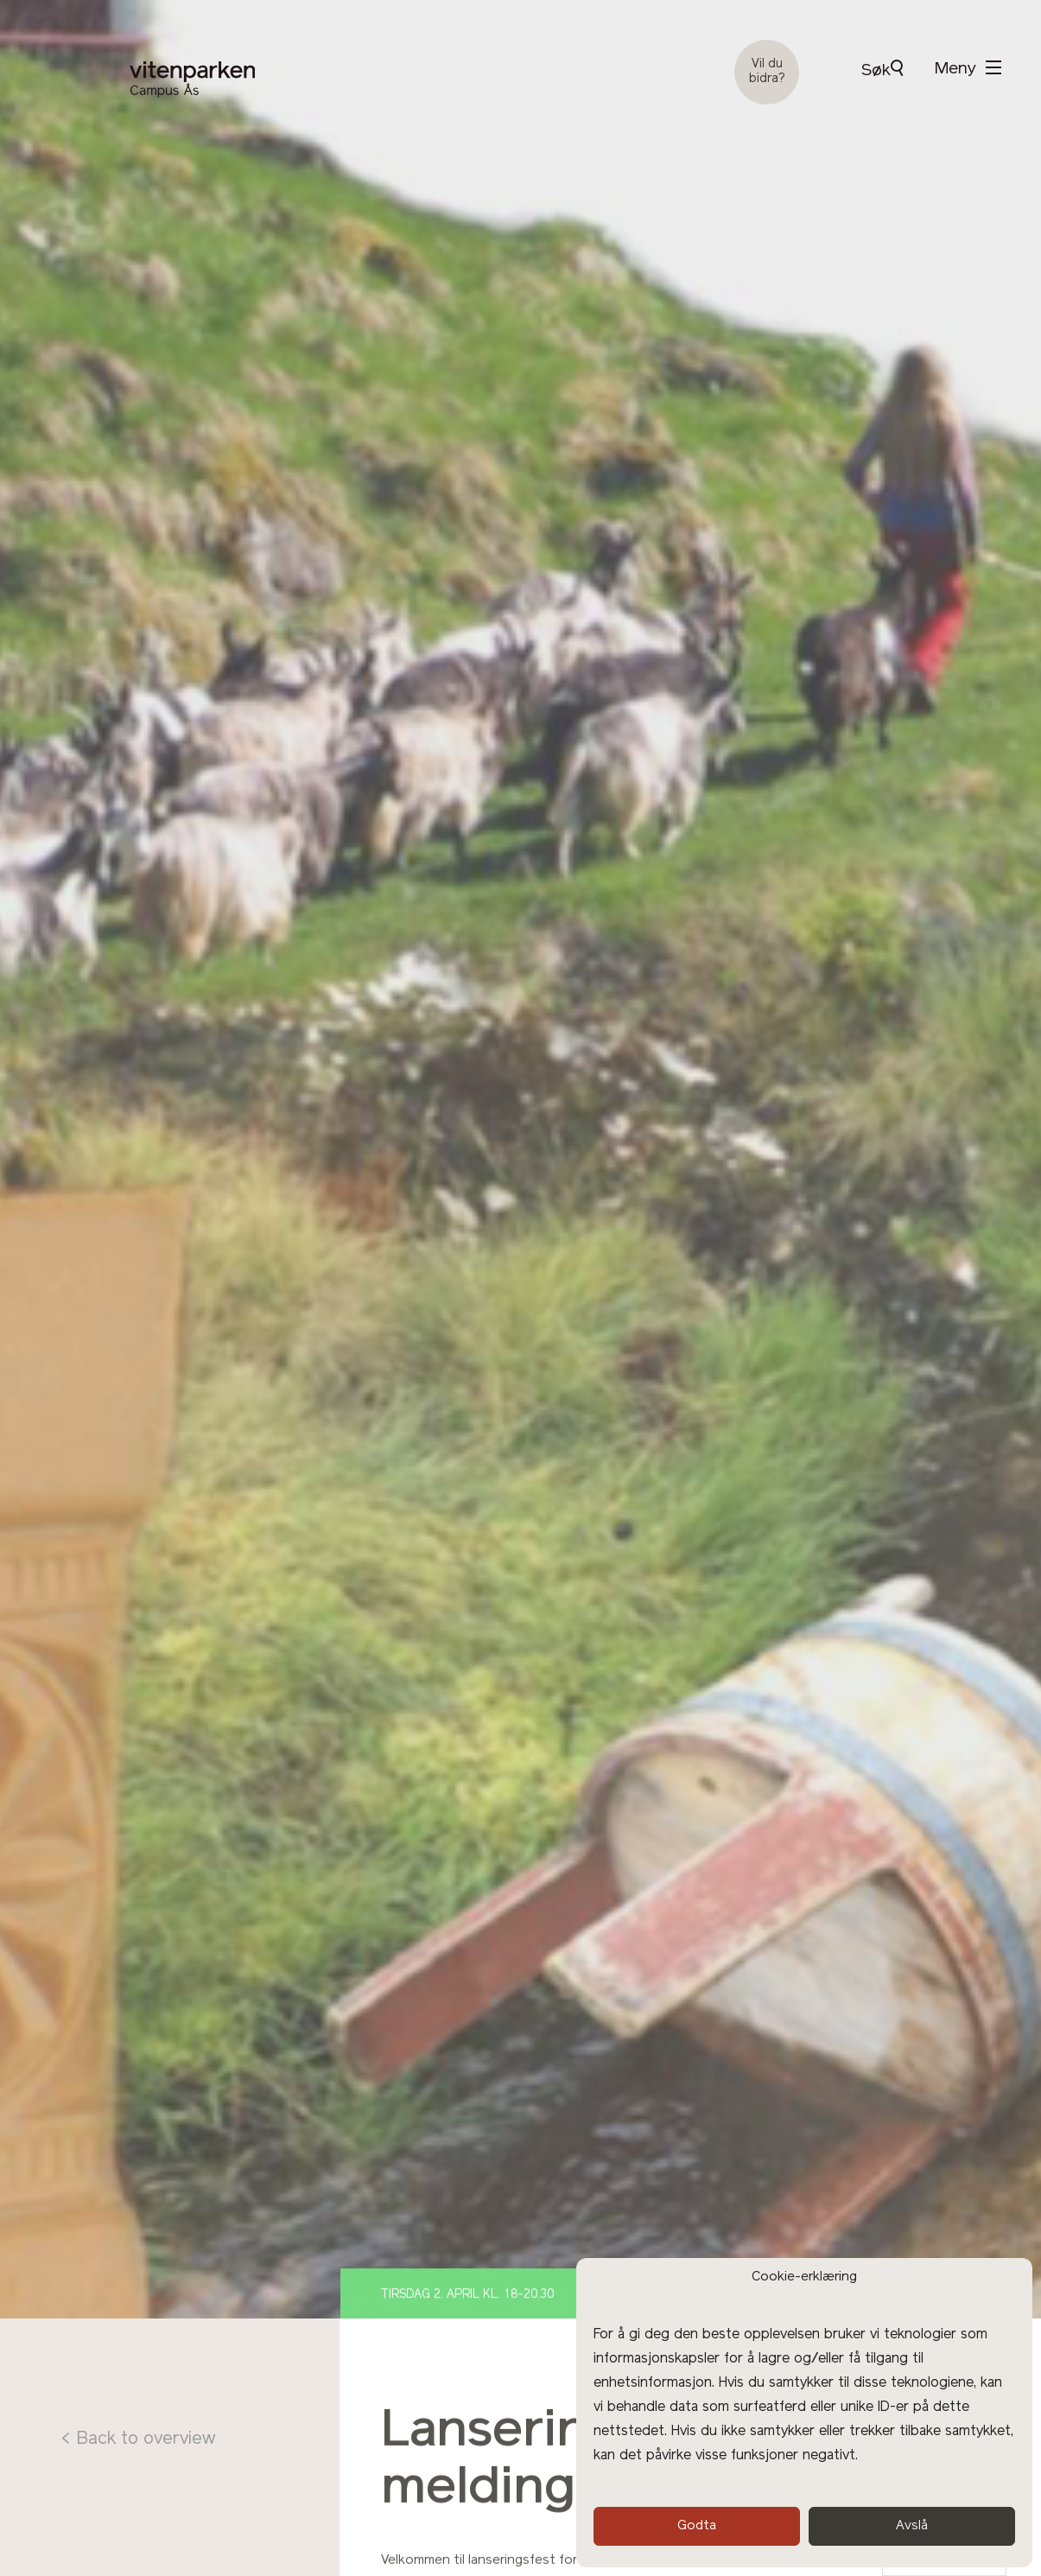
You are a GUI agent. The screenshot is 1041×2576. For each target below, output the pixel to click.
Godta (696, 2526)
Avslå (912, 2526)
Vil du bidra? (767, 72)
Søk (882, 70)
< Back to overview (137, 2439)
